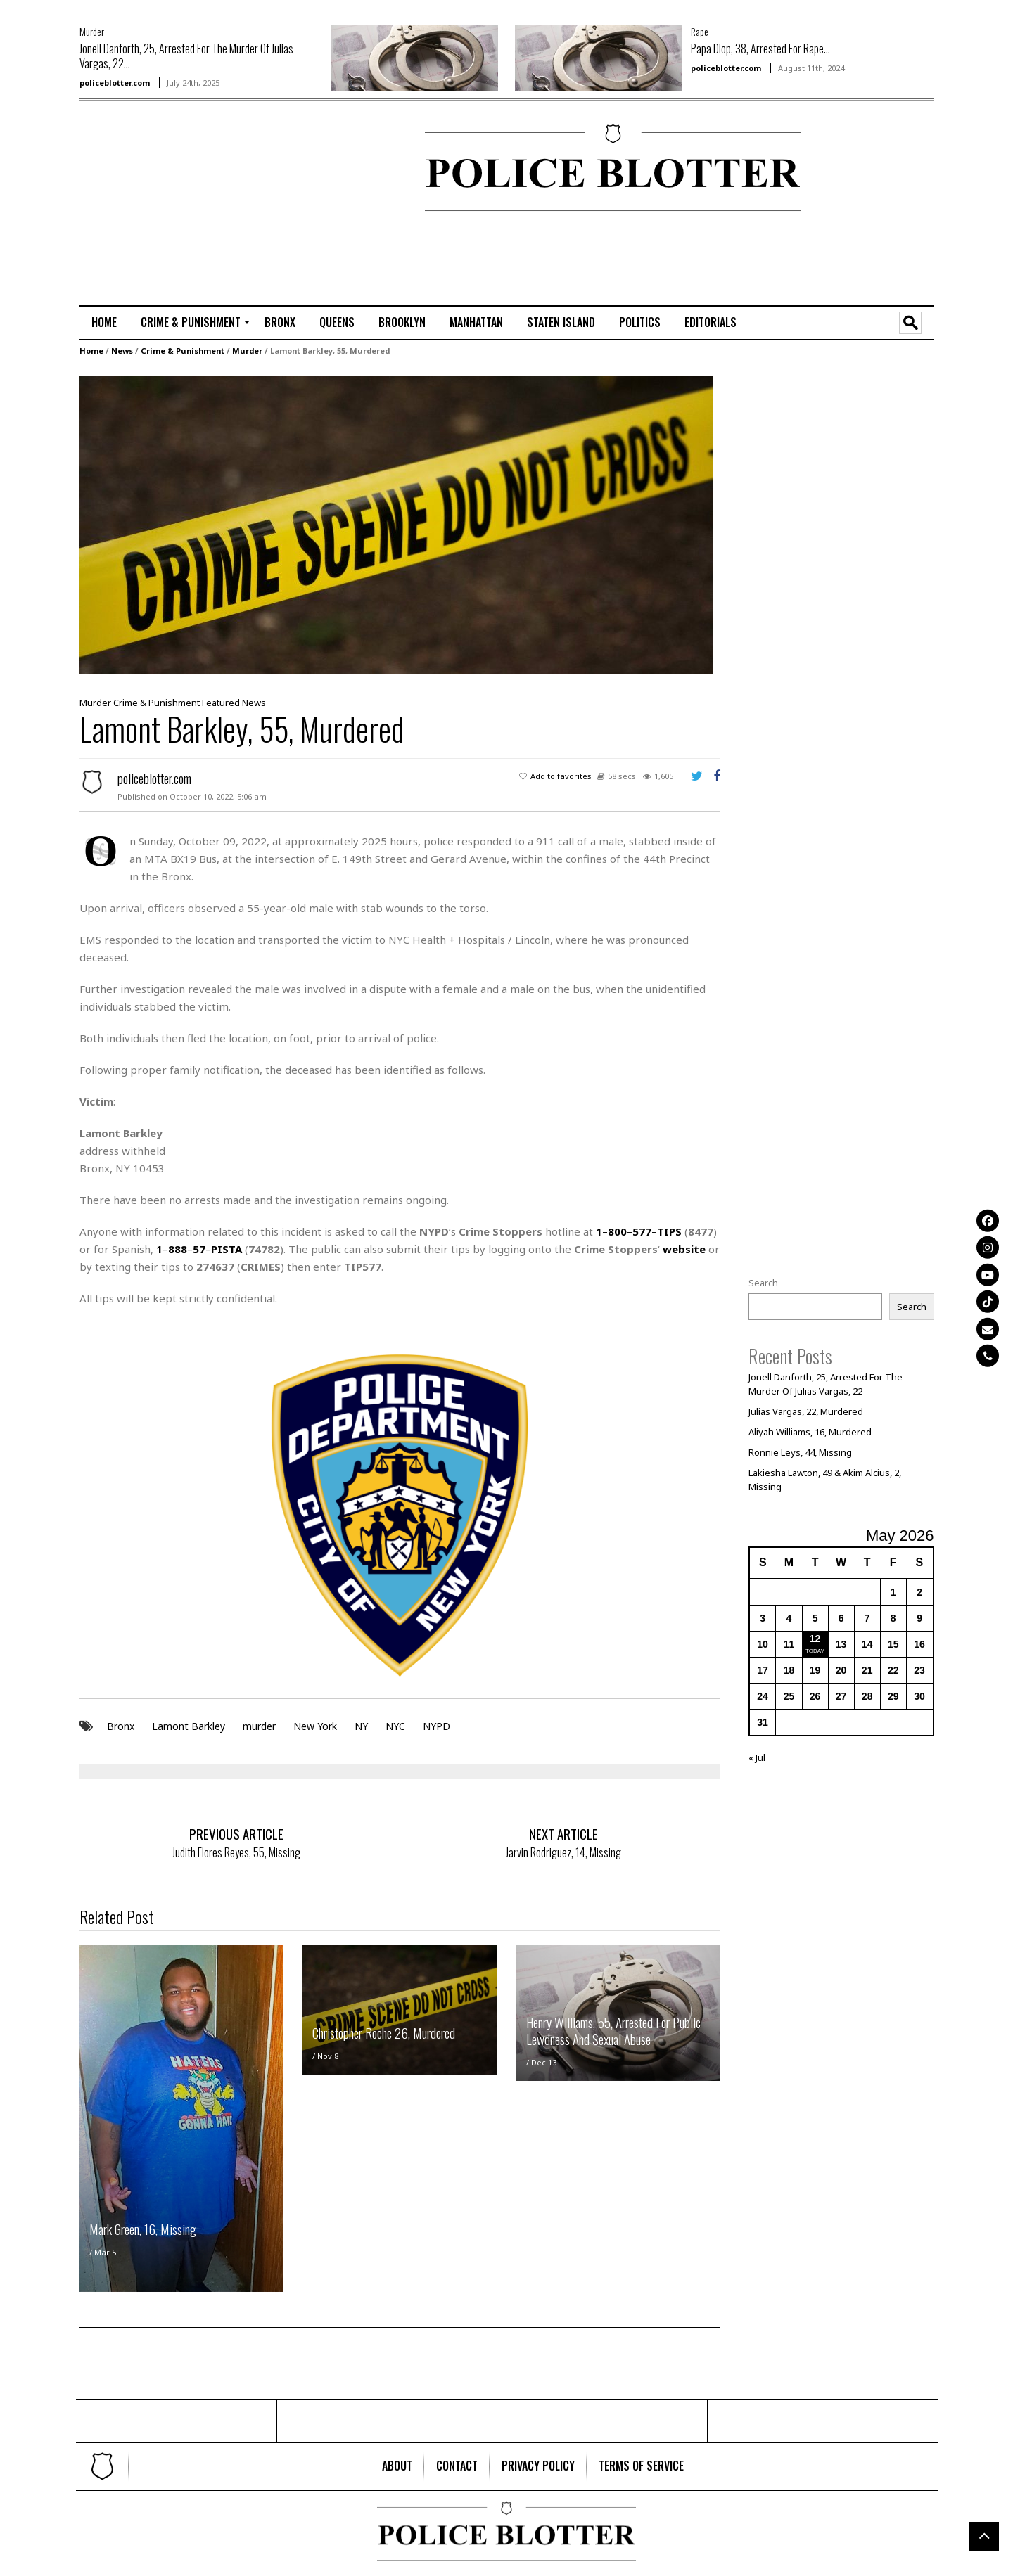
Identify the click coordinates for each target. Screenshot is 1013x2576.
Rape (699, 31)
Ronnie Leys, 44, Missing (800, 1452)
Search (763, 1282)
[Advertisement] (121, 169)
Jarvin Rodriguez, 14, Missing (563, 1851)
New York (315, 1725)
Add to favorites (561, 776)
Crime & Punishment (182, 350)
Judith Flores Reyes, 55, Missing (236, 1851)
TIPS (669, 1231)
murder (259, 1725)
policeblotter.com (114, 82)
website (684, 1249)
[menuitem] (104, 323)
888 (177, 1249)
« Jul (756, 1756)
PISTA (226, 1249)
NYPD (436, 1725)
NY (361, 1725)
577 (641, 1231)
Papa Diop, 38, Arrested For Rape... (760, 48)
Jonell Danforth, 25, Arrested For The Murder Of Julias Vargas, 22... (186, 56)
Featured (221, 702)
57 (199, 1249)
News (122, 350)
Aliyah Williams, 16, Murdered (810, 1431)
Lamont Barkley (188, 1725)
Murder (91, 31)
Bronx (120, 1725)
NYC (395, 1725)
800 (617, 1231)
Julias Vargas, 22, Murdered (805, 1411)
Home (91, 350)
